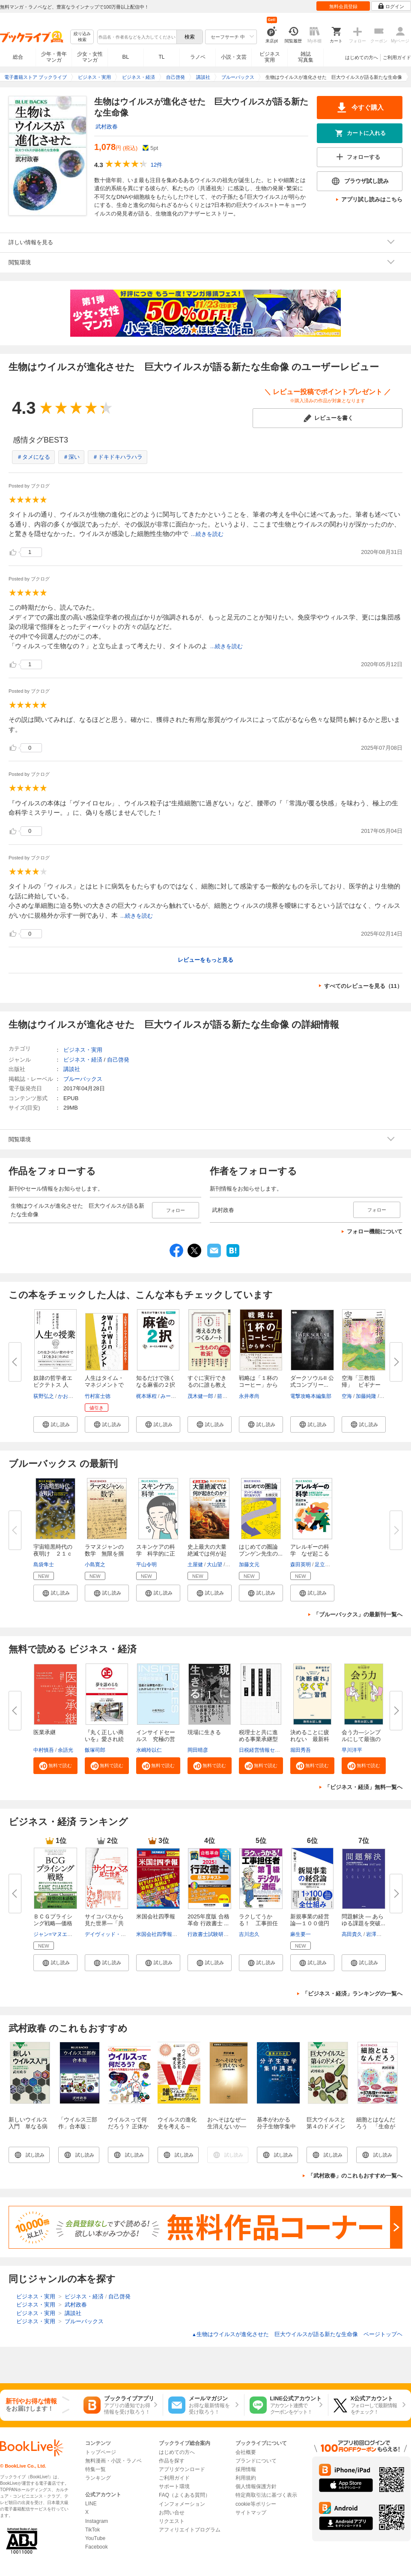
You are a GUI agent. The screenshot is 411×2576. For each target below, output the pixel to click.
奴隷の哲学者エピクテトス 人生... (52, 1385)
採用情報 (245, 2469)
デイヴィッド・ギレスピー (115, 1934)
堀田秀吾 (300, 1750)
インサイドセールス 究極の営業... (155, 1739)
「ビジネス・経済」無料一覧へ (363, 1787)
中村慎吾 (43, 1750)
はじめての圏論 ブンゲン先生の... (261, 1550)
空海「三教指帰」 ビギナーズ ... (361, 1385)
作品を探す (172, 2461)
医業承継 (44, 1732)
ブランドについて (256, 2461)
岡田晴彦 (198, 1750)
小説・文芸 (234, 57)
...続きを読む (207, 534)
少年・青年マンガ (54, 57)
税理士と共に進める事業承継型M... (258, 1739)
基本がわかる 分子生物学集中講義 (276, 2126)
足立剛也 (325, 1565)
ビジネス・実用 (82, 1050)
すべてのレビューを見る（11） (363, 986)
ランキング (98, 2478)
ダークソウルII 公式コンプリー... (312, 1381)
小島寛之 (95, 1565)
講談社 (71, 1069)
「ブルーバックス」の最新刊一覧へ (357, 1614)
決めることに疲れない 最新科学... (309, 1739)
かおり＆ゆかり (76, 1396)
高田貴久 (352, 1934)
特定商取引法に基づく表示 (266, 2495)
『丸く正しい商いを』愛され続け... (104, 1739)
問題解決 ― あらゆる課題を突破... (363, 1920)
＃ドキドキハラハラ (117, 457)
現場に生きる (204, 1732)
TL (161, 57)
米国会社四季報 (155, 1916)
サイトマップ (250, 2513)
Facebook (96, 2547)
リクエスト (172, 2521)
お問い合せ (172, 2513)
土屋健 (195, 1565)
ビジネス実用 (269, 57)
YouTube (95, 2538)
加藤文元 (249, 1565)
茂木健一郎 (200, 1396)
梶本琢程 (146, 1396)
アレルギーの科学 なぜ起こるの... (309, 1554)
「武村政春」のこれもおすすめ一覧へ (355, 2175)
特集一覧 (95, 2469)
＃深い (71, 457)
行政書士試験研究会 (211, 1934)
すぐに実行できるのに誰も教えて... (207, 1385)
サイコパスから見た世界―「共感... (104, 1923)
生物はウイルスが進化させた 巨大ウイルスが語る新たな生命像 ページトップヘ (297, 2334)
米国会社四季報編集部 (162, 1934)
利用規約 (245, 2478)
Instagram (96, 2521)
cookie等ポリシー (255, 2504)
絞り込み (82, 37)
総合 (18, 57)
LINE (91, 2504)
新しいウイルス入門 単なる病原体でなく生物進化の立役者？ (28, 2129)
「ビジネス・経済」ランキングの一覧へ (352, 1993)
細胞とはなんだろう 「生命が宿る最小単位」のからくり (375, 2129)
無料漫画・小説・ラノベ (113, 2461)
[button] (55, 1424)
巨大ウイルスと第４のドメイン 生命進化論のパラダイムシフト (329, 2129)
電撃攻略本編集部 (310, 1396)
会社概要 (245, 2452)
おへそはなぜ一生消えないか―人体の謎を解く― (226, 2129)
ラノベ (198, 57)
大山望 (214, 1565)
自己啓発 (118, 1059)
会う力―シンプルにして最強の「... (361, 1739)
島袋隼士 (43, 1565)
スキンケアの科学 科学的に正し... (155, 1554)
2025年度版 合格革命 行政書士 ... (208, 1920)
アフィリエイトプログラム (189, 2530)
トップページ (100, 2452)
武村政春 (106, 126)
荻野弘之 (43, 1396)
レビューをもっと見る (205, 960)
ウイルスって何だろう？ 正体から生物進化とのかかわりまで (128, 2129)
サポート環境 (174, 2486)
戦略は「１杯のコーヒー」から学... (258, 1385)
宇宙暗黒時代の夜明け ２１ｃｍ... (52, 1554)
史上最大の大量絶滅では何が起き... (207, 1554)
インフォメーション (182, 2504)
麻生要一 (300, 1934)
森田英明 (300, 1565)
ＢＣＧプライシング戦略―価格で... (52, 1923)
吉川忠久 (249, 1934)
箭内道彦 (227, 1396)
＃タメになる (33, 457)
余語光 (65, 1750)
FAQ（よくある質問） (184, 2495)
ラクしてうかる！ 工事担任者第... (258, 1923)
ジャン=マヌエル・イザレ (63, 1934)
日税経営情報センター (264, 1750)
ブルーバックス (82, 1079)
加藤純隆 (366, 1396)
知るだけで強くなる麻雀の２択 (155, 1381)
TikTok (92, 2530)
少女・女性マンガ (90, 57)
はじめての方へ (361, 57)
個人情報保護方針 (256, 2486)
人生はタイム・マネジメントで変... (104, 1385)
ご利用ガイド (397, 57)
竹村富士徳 (97, 1396)
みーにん (171, 1396)
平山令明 (146, 1565)
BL (125, 57)
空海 (347, 1396)
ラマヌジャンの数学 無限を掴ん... (104, 1554)
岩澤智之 (376, 1934)
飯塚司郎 (95, 1750)
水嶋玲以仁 (149, 1750)
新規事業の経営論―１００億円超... (309, 1923)
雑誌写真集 (305, 57)
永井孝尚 (249, 1396)
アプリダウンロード (182, 2469)
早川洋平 (352, 1750)
